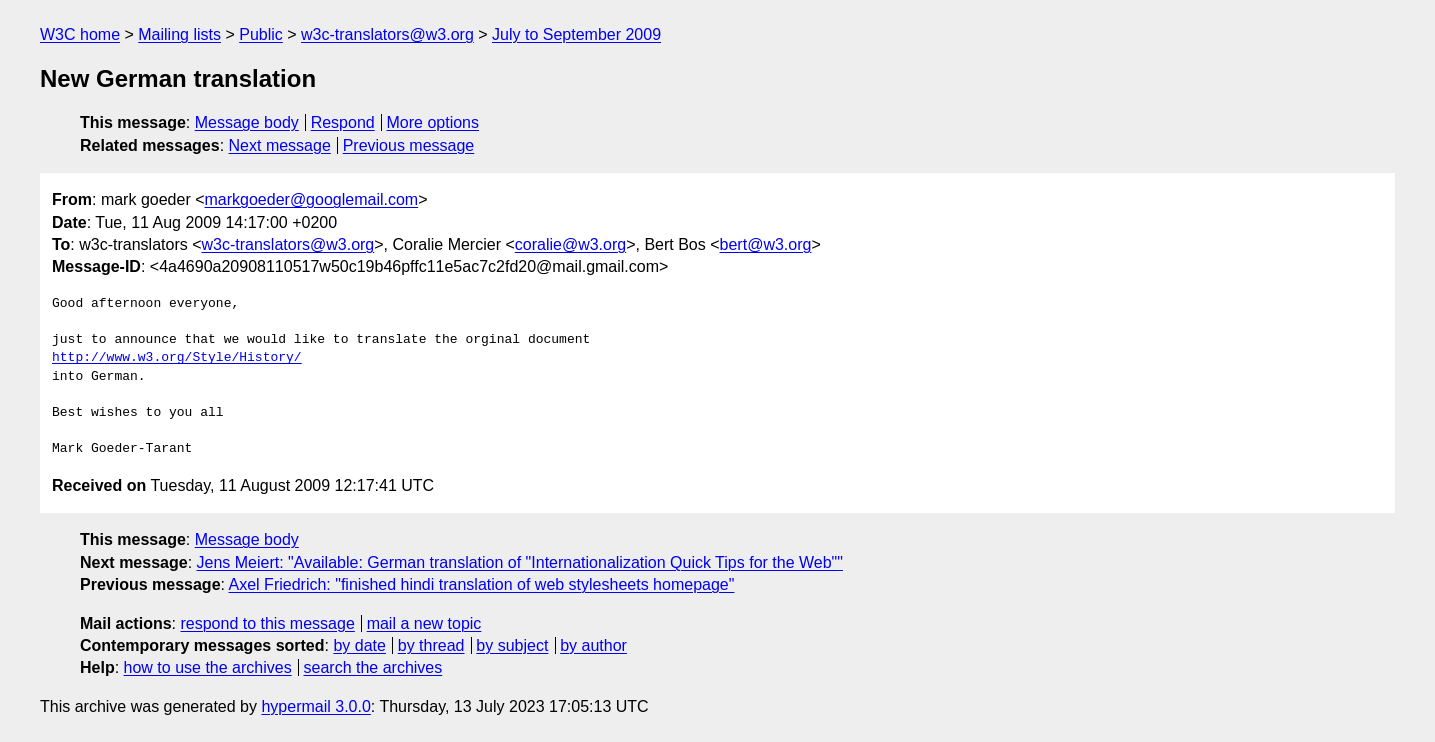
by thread (431, 645)
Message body (247, 122)
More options (433, 122)
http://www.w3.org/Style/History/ (177, 358)
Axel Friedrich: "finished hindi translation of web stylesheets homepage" (482, 584)
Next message (280, 145)
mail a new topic (424, 623)
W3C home (80, 34)
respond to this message (267, 623)
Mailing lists (179, 34)
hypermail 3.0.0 (315, 706)
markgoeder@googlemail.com (312, 199)
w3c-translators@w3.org (387, 34)
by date (359, 645)
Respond (343, 122)
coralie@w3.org (570, 244)
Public (261, 34)
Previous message (409, 145)
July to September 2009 (576, 34)
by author (593, 645)
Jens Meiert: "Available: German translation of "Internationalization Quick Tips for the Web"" (520, 562)
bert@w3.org (766, 244)
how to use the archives (208, 667)
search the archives (373, 667)
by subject (512, 645)
